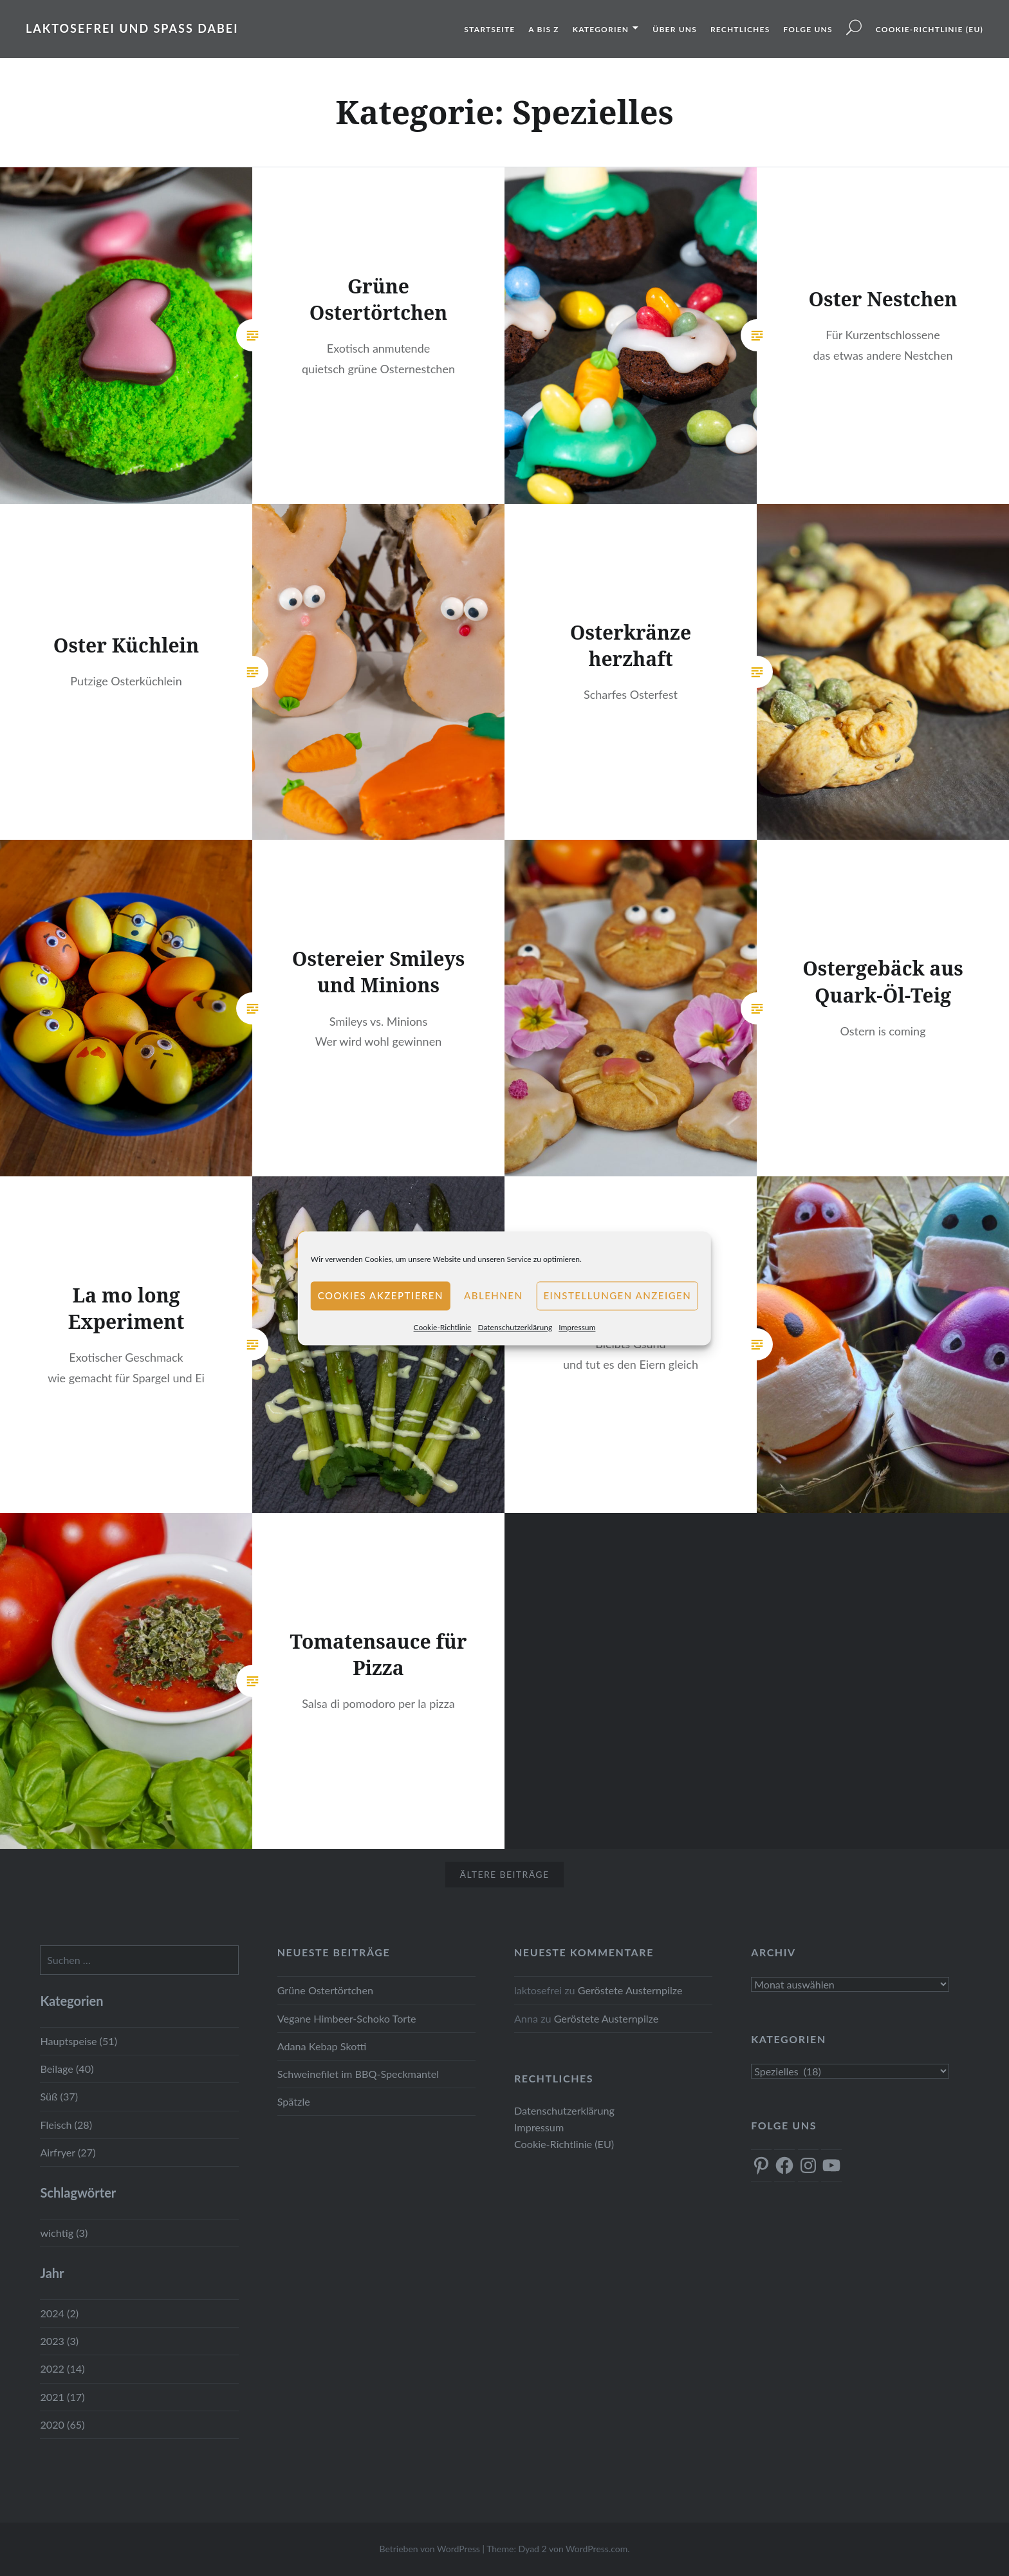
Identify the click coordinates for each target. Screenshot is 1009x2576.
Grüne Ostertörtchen (325, 1990)
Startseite (489, 29)
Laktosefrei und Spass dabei (132, 28)
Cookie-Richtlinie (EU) (929, 29)
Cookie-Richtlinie (443, 1327)
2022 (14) (62, 2368)
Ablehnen (493, 1295)
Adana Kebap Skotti (322, 2046)
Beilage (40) (66, 2068)
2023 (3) (59, 2341)
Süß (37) (59, 2096)
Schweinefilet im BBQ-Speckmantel (358, 2074)
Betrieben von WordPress (429, 2548)
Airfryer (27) (67, 2152)
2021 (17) (62, 2397)
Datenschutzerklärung (514, 1327)
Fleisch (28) (66, 2124)
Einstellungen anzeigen (617, 1295)
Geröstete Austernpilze (630, 1990)
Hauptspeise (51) (78, 2041)
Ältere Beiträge (505, 1874)
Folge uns (807, 29)
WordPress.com (596, 2548)
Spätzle (293, 2101)
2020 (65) (62, 2424)
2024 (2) (59, 2313)
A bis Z (543, 29)
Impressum (577, 1327)
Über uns (675, 29)
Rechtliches (740, 29)
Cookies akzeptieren (380, 1295)
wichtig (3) (64, 2233)
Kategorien (601, 29)
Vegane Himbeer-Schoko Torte (346, 2018)
